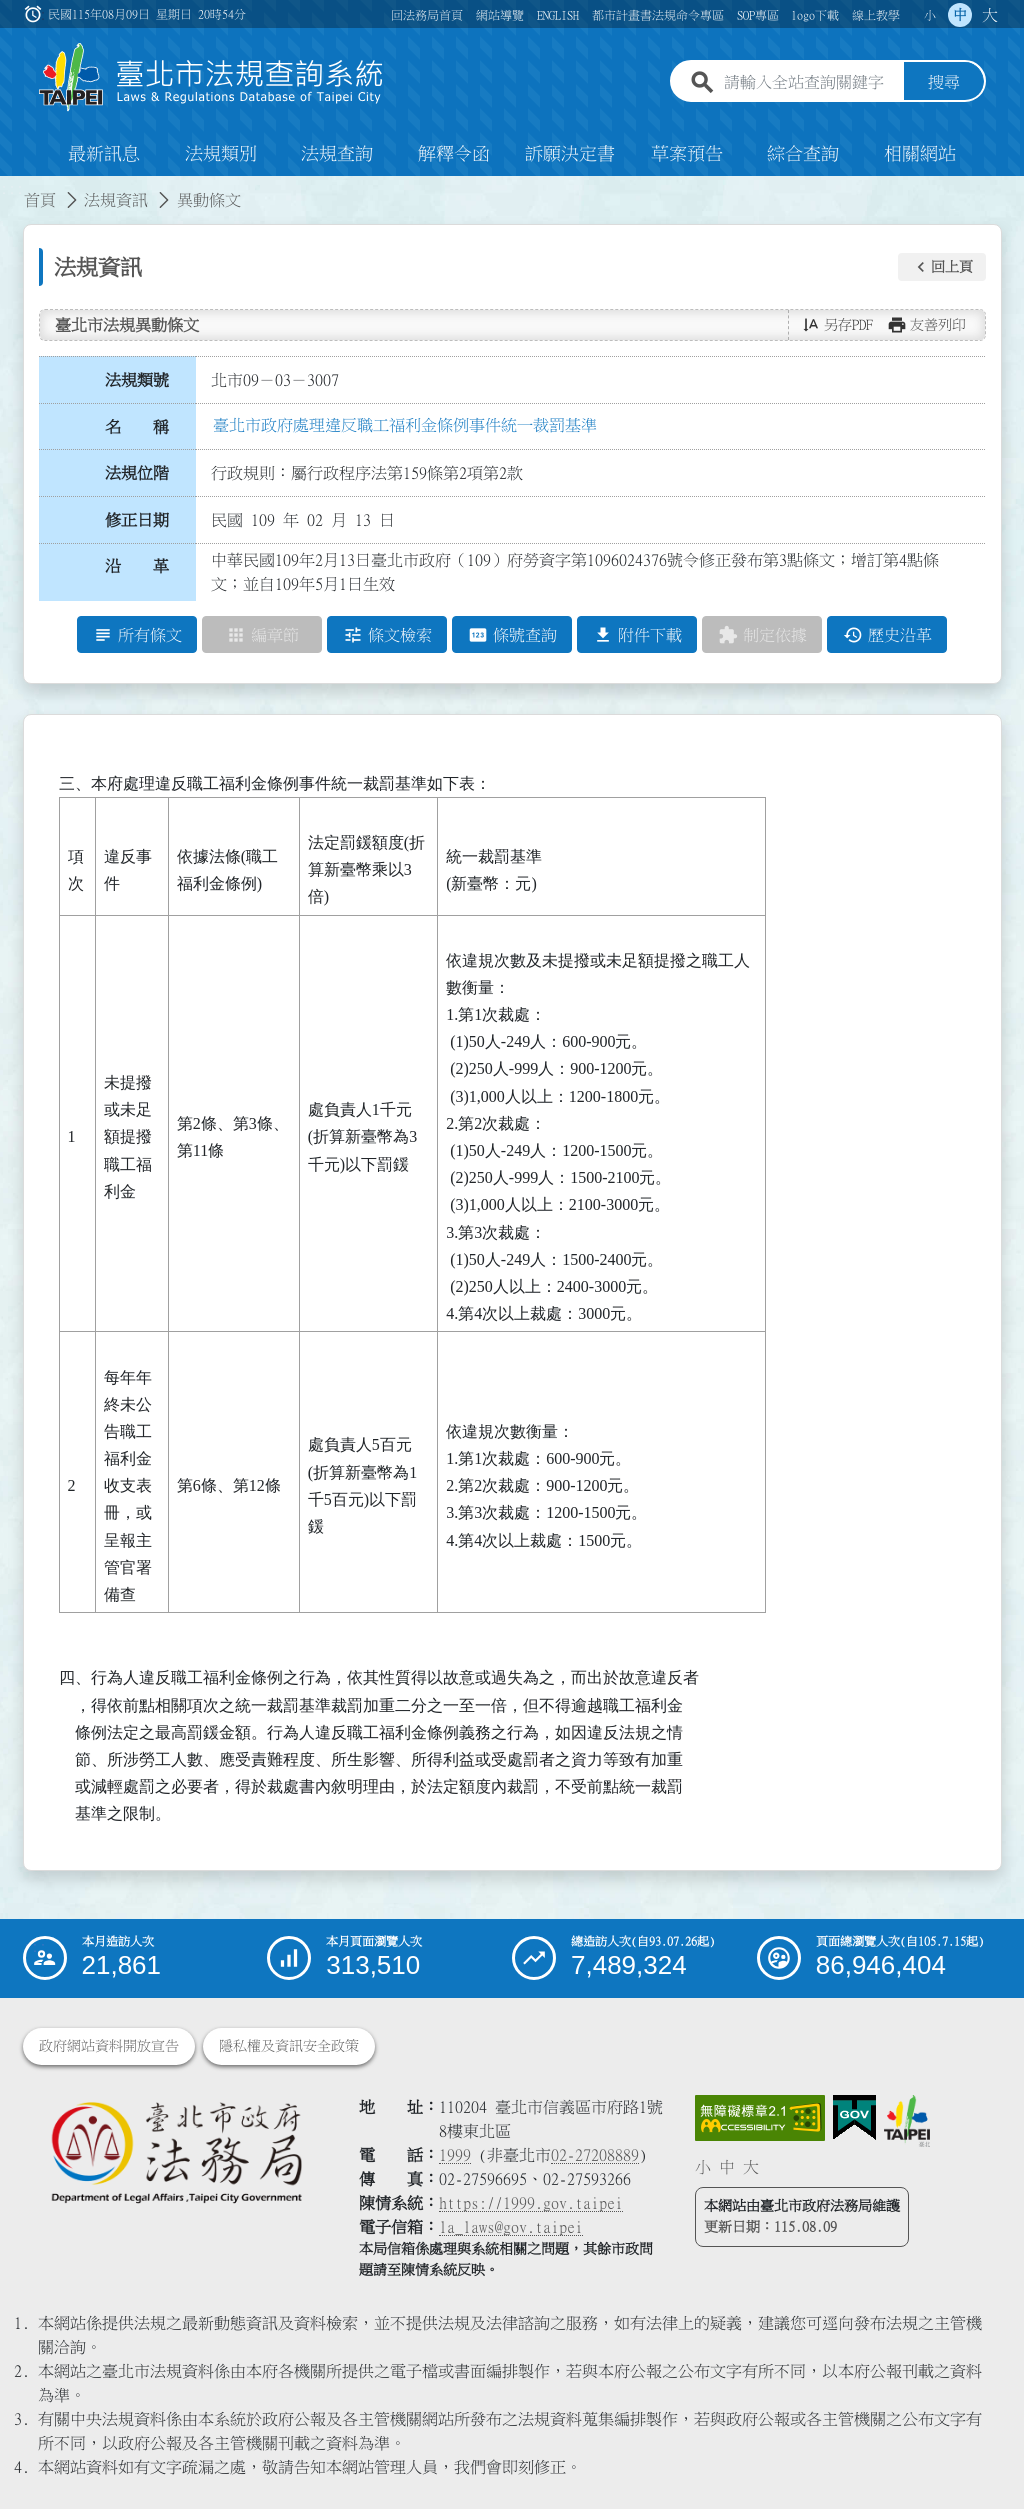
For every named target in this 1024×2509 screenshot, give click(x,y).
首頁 (40, 200)
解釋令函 (454, 154)
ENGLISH (558, 15)
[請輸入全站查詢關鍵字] (810, 83)
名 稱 (137, 427)
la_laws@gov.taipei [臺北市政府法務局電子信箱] (511, 2227)
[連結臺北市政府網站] (907, 2121)
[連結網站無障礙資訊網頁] (760, 2118)
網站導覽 (500, 15)
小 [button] (930, 15)
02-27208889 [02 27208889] (595, 2155)
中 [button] (960, 15)
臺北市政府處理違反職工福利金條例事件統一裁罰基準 (405, 425)
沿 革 (137, 567)
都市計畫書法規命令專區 (658, 15)
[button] (942, 267)
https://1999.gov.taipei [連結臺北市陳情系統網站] (531, 2203)
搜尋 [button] (944, 83)
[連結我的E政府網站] (854, 2118)
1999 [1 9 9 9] (455, 2155)
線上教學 (876, 15)
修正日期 (137, 520)
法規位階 (137, 473)
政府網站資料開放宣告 (109, 2046)
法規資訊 (116, 200)
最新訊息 (104, 154)
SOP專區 (758, 15)
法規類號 (137, 380)
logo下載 (815, 15)
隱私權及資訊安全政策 (289, 2046)
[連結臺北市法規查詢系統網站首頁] (212, 77)
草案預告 (687, 154)
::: (12, 188)
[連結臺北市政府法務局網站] (176, 2151)
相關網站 (920, 154)
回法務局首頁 (427, 15)
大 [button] (990, 15)
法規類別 (221, 154)
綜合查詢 (803, 154)
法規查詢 (337, 154)
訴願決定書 (570, 154)
